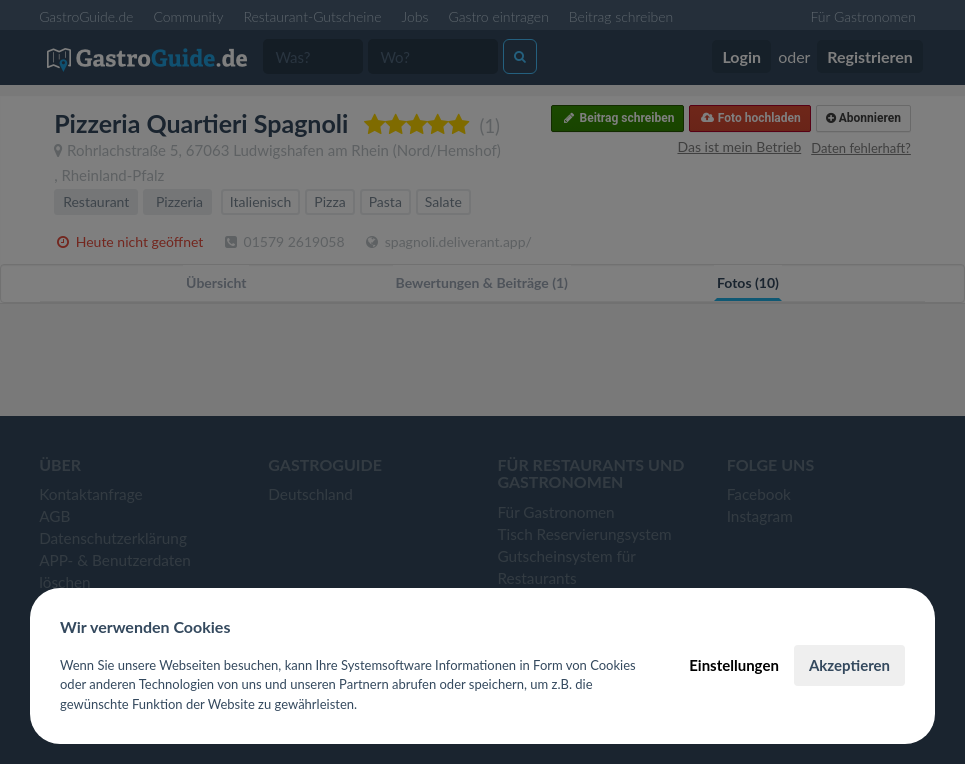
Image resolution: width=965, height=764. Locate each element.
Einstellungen (734, 665)
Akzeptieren (849, 665)
